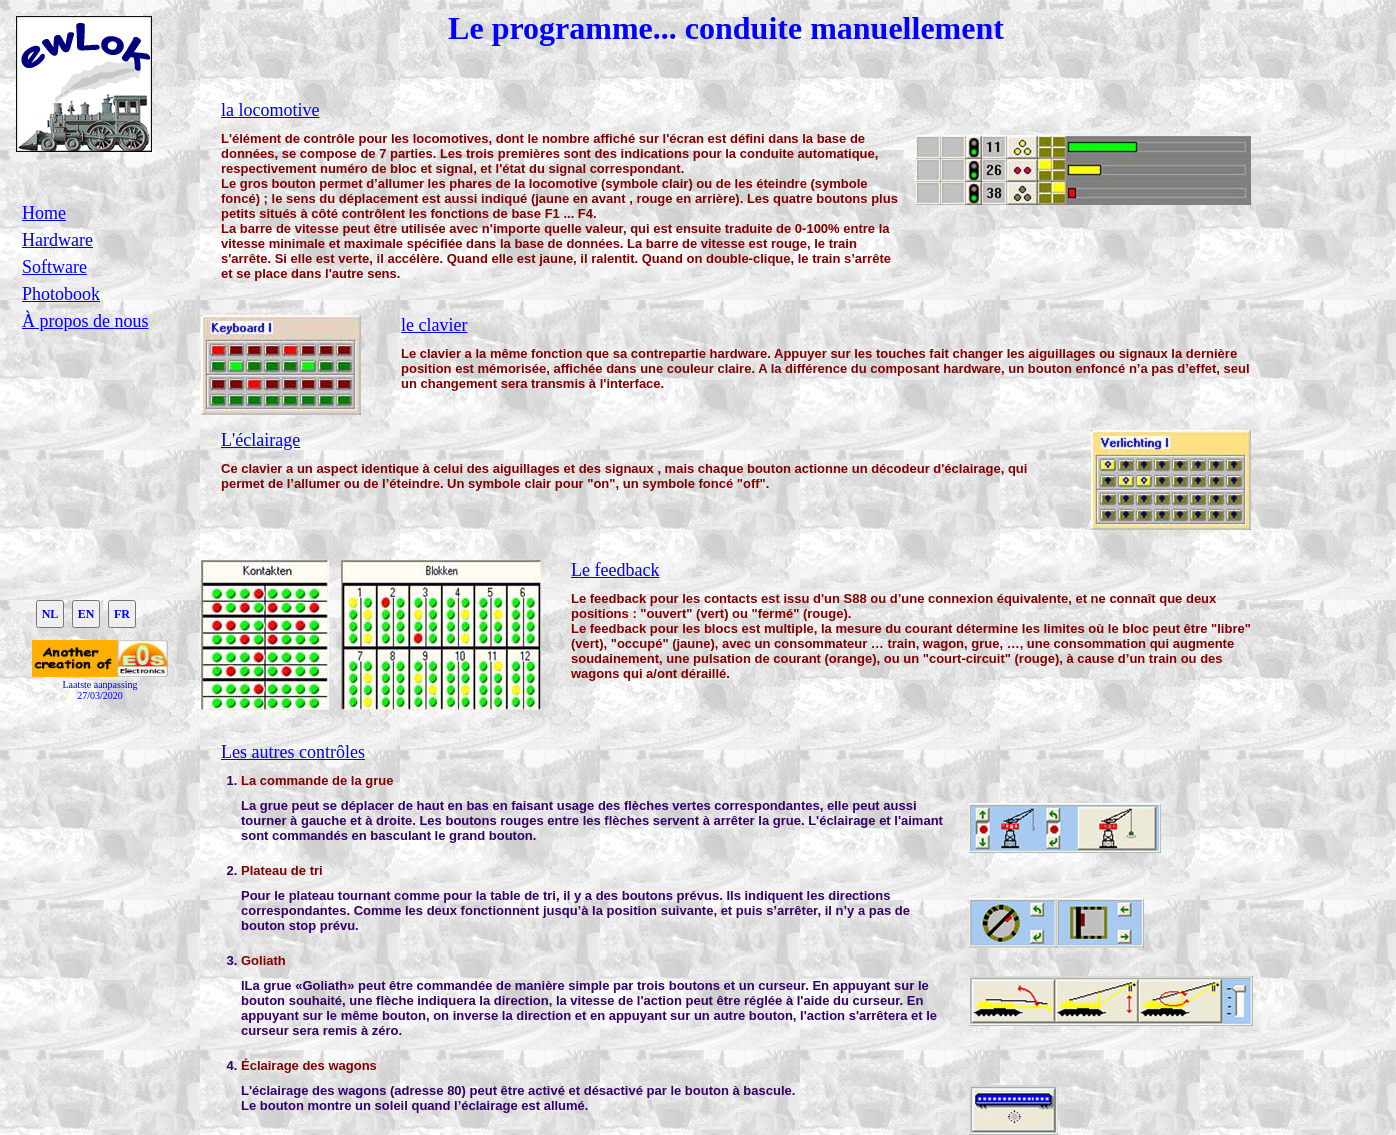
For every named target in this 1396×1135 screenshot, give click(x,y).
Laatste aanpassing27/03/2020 (99, 690)
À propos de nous (85, 321)
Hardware (57, 240)
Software (54, 267)
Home (44, 213)
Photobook (61, 294)
